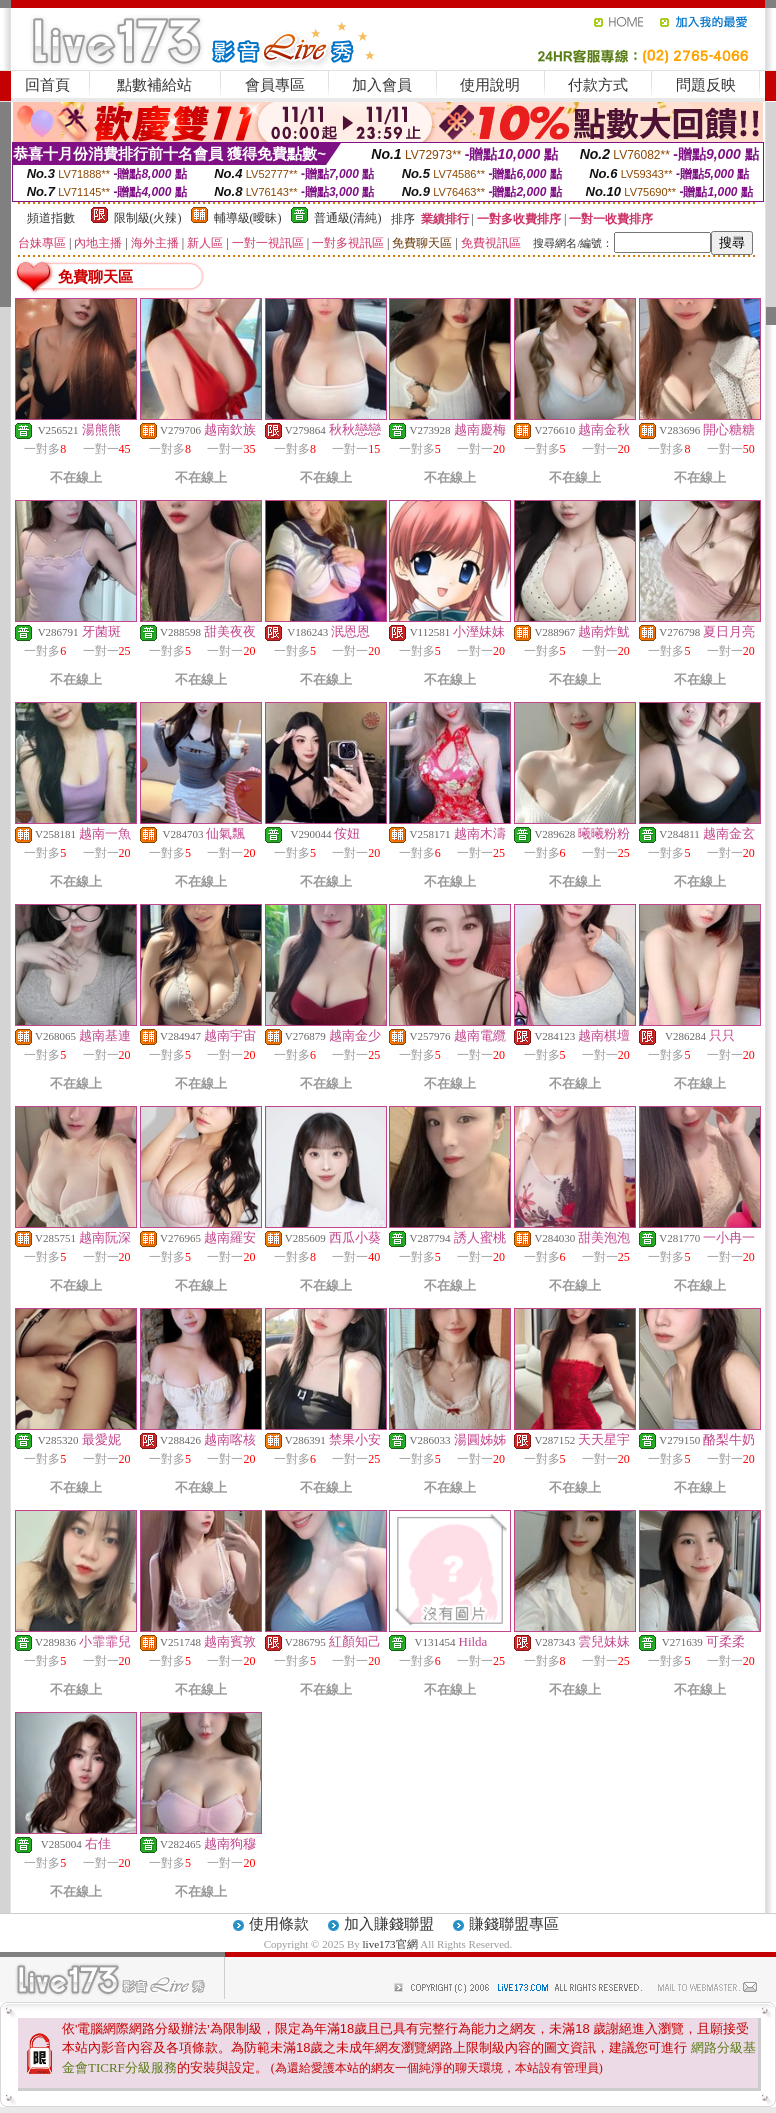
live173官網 (390, 1944)
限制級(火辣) (148, 218)
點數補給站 (154, 85)
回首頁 (47, 85)
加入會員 (382, 85)
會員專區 (275, 85)
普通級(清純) (348, 218)
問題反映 (706, 85)
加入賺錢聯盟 (389, 1924)
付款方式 (598, 85)
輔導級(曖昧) (248, 218)
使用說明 (490, 85)
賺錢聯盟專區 (514, 1924)
